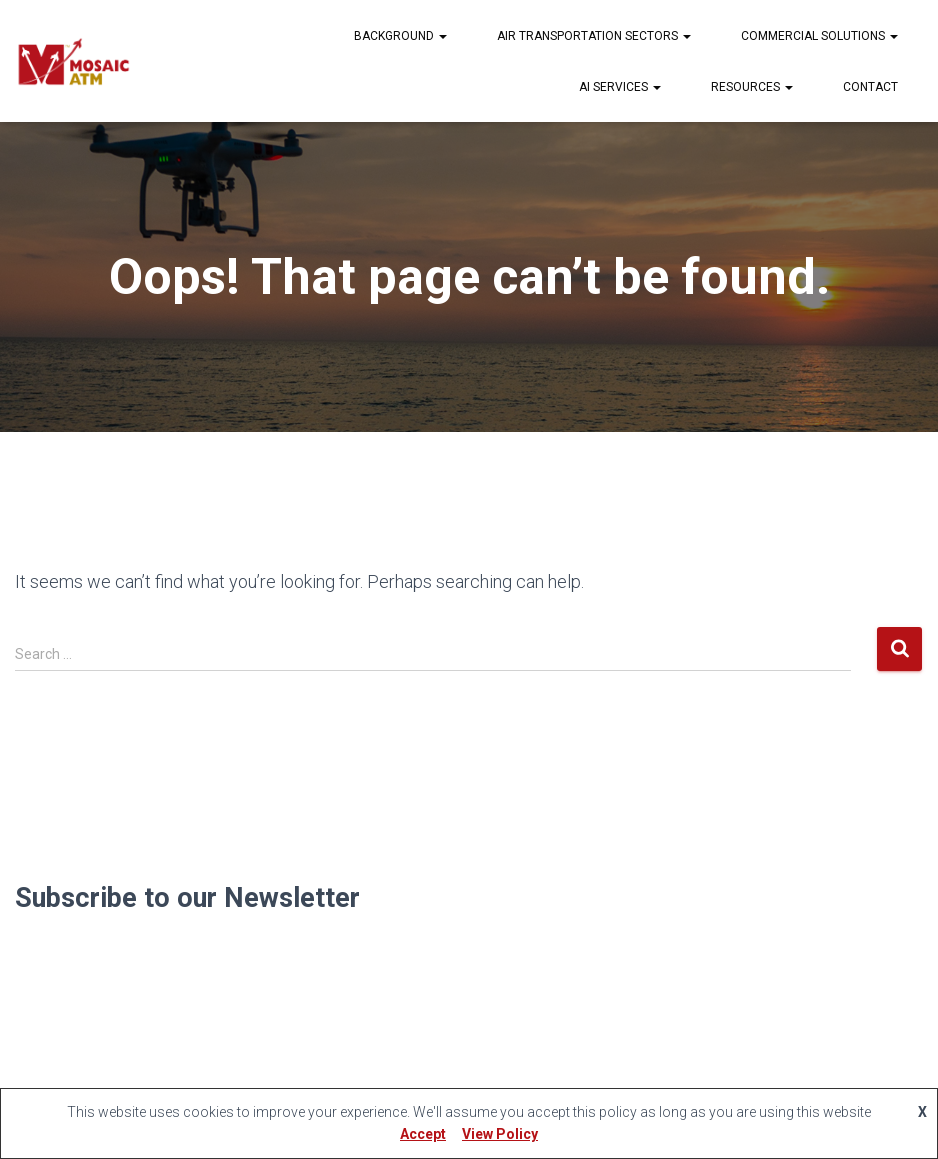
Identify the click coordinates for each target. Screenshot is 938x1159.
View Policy (500, 1134)
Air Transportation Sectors (594, 36)
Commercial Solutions (819, 36)
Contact (870, 87)
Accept (423, 1134)
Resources (752, 87)
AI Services (620, 87)
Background (400, 36)
